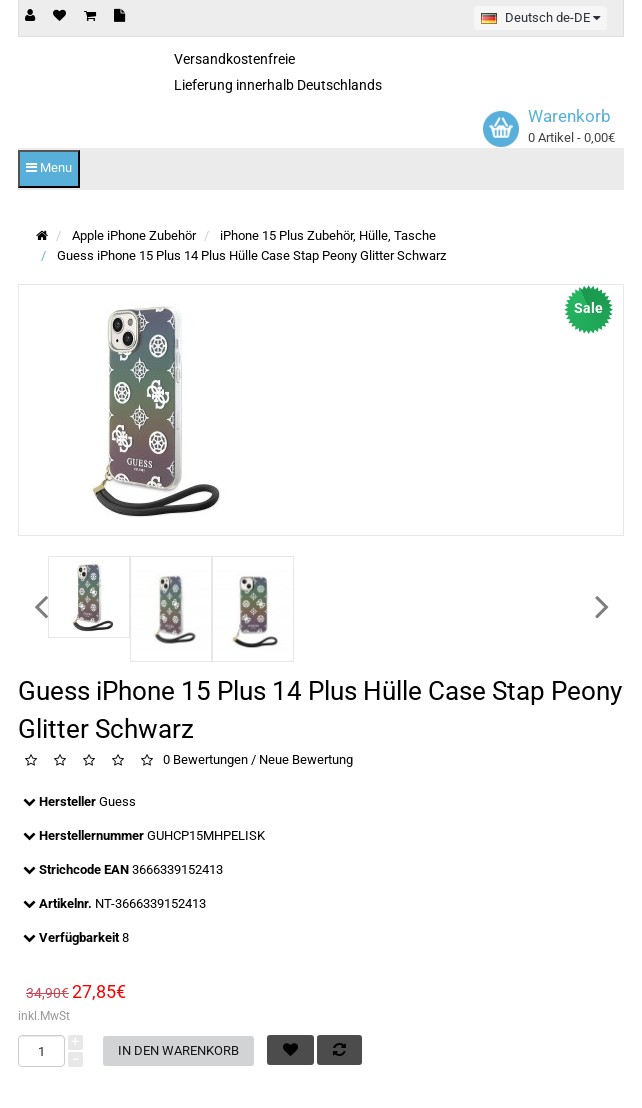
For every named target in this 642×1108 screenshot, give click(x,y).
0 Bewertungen (205, 760)
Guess (117, 801)
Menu (49, 167)
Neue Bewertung (306, 760)
